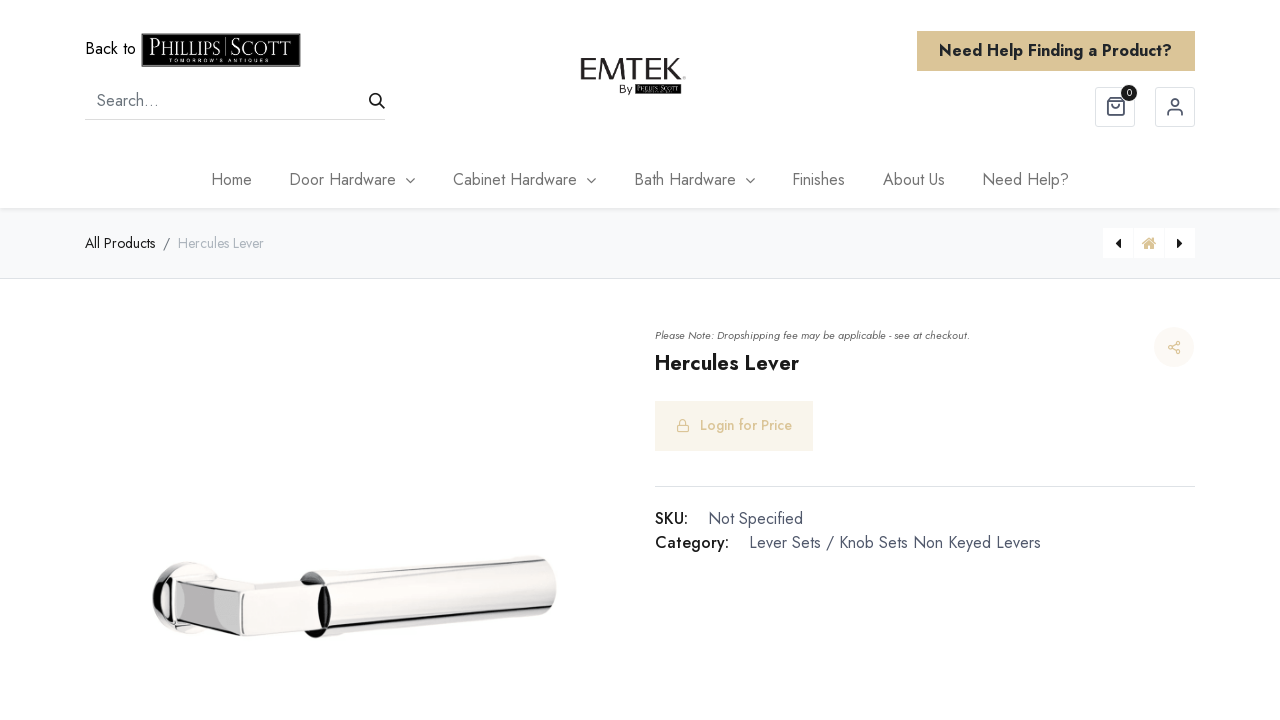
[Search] (377, 101)
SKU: (671, 518)
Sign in (1175, 107)
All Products (120, 243)
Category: (692, 542)
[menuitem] (231, 180)
